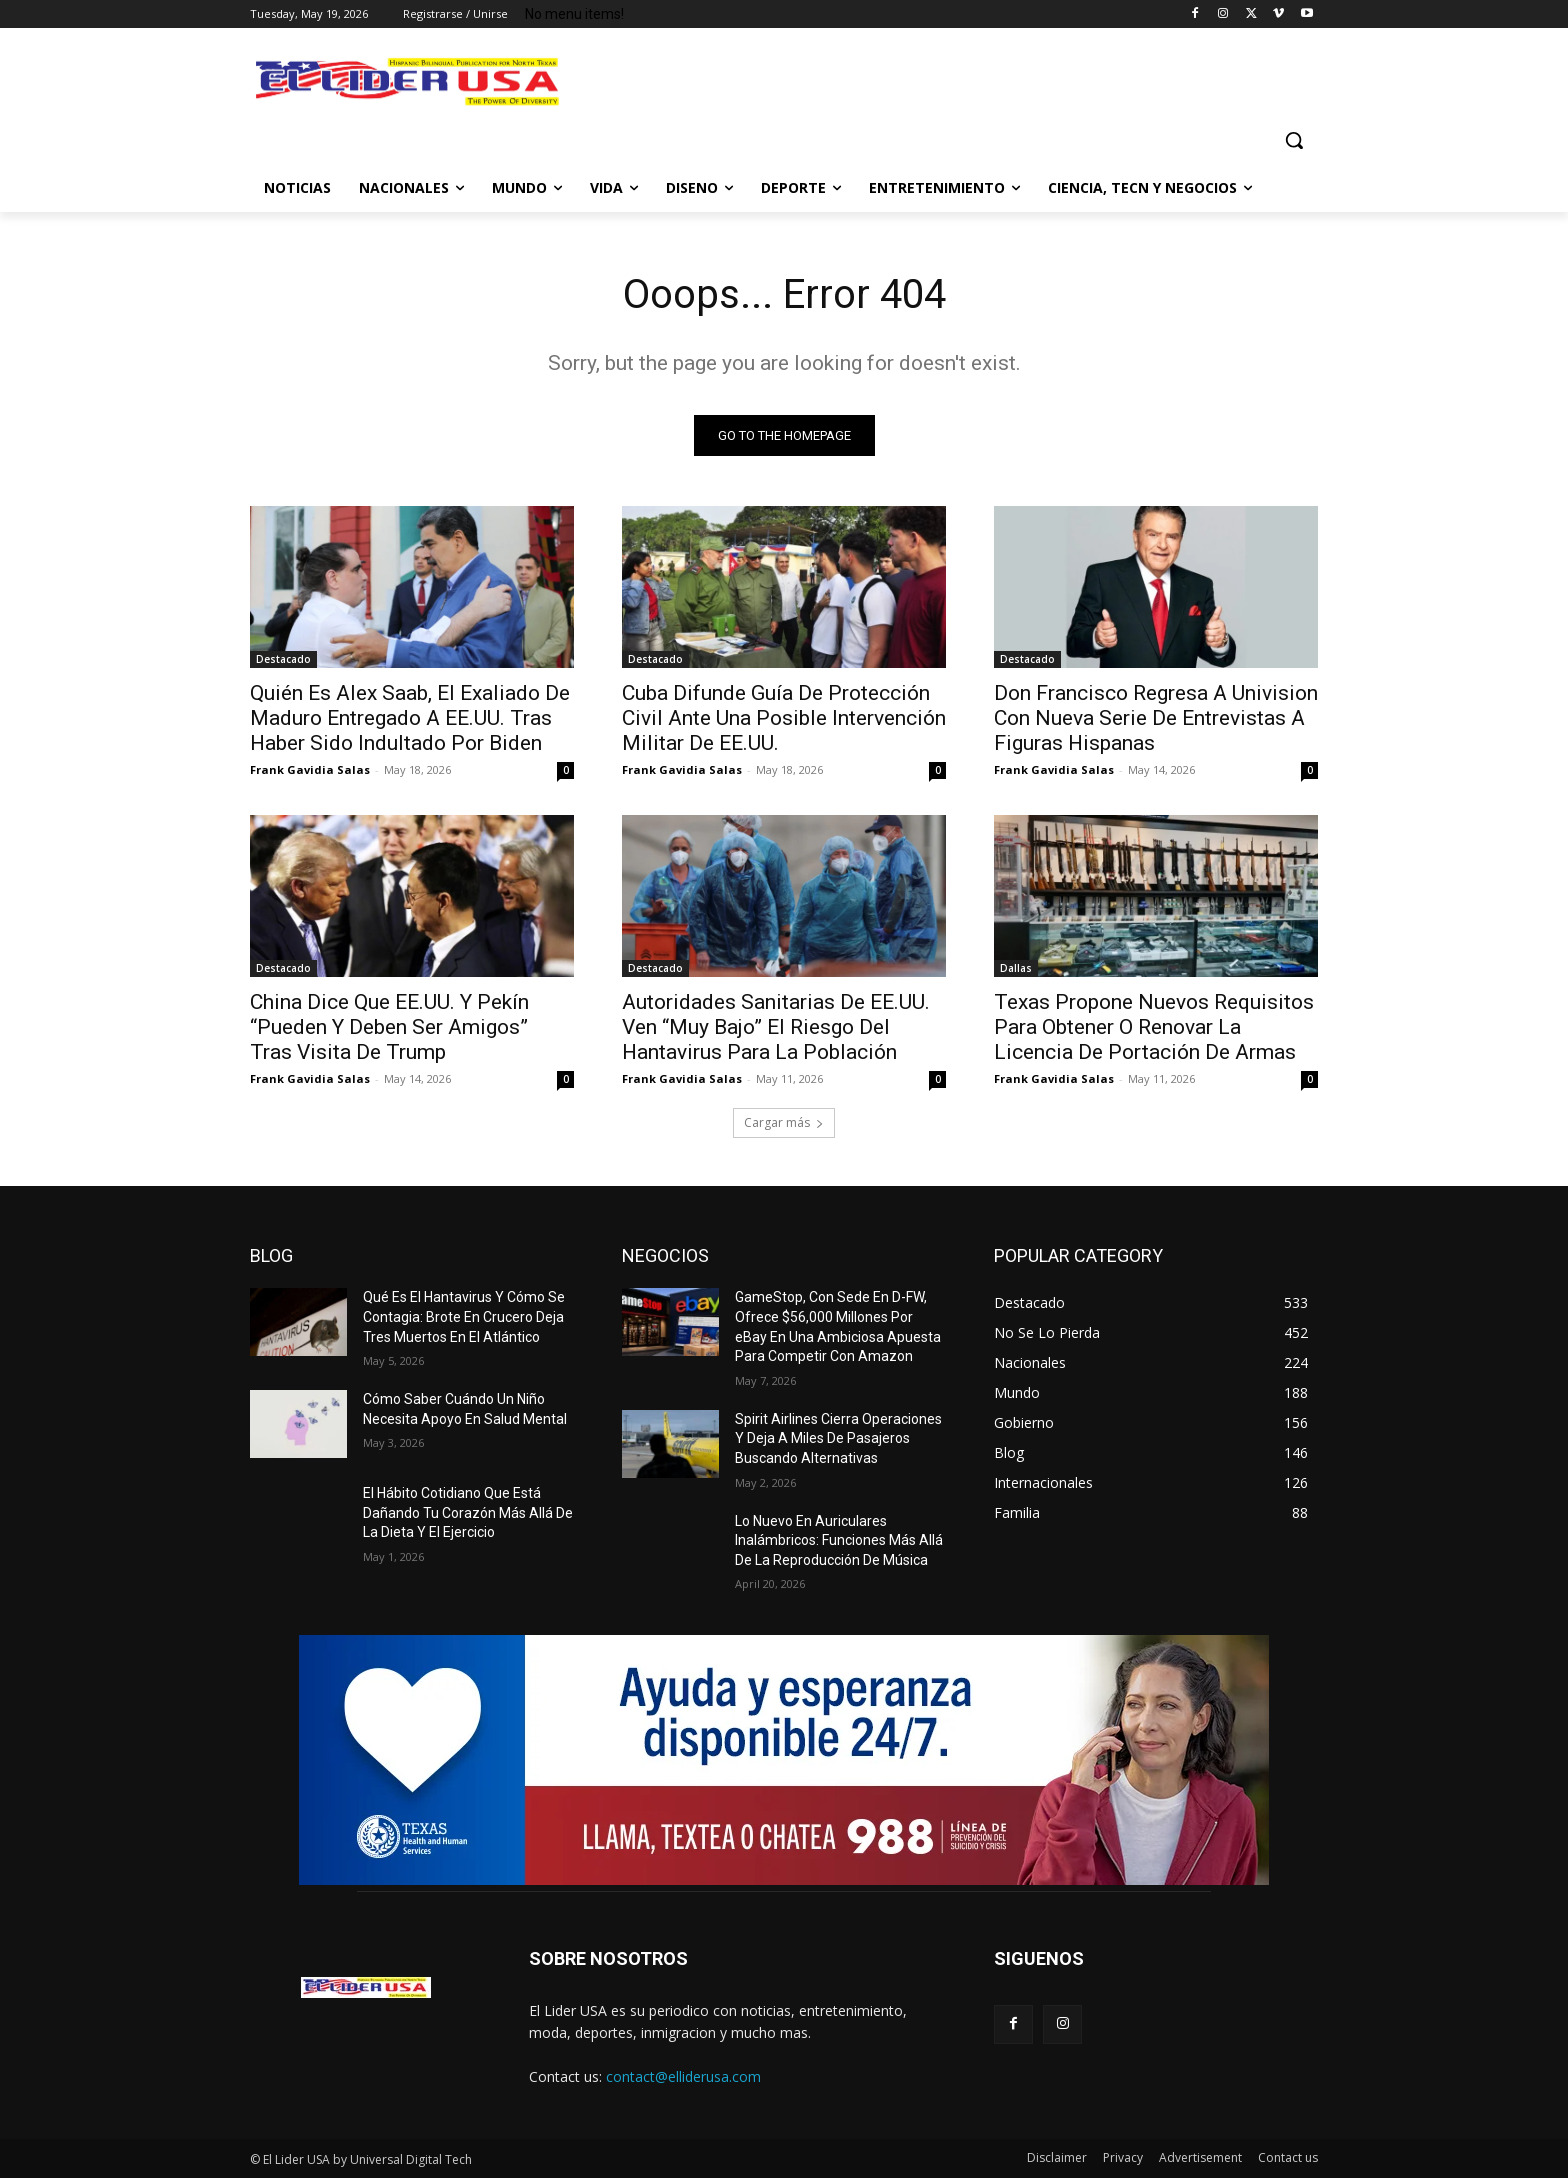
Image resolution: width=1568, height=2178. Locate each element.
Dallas (1016, 968)
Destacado (283, 659)
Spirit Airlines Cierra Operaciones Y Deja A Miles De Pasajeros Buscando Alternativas (838, 1438)
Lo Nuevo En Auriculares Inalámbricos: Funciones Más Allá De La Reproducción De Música (839, 1540)
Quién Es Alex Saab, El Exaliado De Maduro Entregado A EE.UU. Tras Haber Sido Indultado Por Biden (410, 718)
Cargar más (784, 1122)
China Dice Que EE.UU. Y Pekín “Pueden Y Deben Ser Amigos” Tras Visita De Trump (389, 1027)
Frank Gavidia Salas (310, 769)
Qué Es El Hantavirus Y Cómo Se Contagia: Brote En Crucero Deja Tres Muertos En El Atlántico (464, 1316)
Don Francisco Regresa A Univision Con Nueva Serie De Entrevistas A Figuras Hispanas (1156, 718)
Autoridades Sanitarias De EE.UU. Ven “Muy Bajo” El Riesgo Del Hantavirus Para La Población (776, 1027)
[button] (1294, 140)
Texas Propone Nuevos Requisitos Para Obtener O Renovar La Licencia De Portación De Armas (1154, 1027)
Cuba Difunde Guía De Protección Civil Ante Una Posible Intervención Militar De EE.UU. (784, 718)
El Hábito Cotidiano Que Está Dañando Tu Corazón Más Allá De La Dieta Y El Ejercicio (468, 1512)
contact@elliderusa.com (683, 2076)
